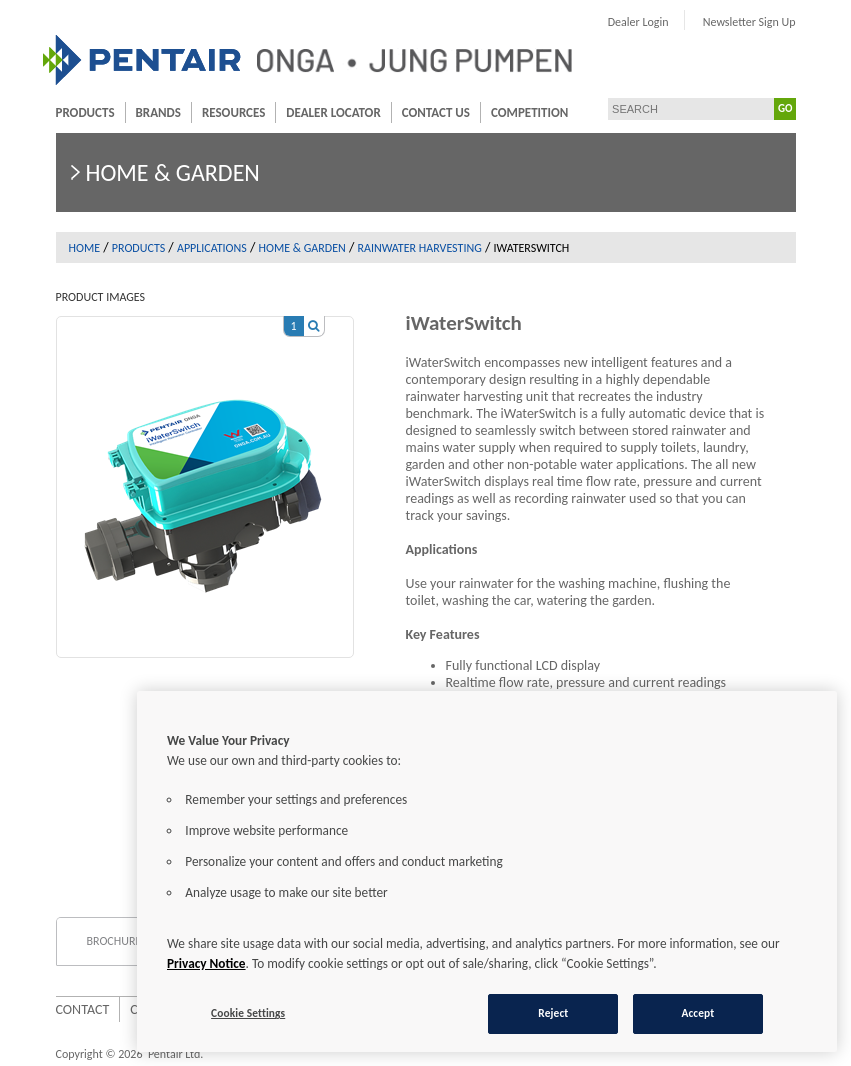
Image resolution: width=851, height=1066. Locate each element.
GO (785, 108)
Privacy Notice (206, 963)
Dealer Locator (333, 112)
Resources (233, 112)
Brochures (117, 941)
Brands (158, 112)
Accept (697, 1013)
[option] (205, 477)
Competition (529, 112)
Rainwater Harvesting (420, 248)
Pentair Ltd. (175, 1054)
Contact (83, 1009)
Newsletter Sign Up (749, 22)
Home (85, 248)
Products (85, 112)
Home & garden (302, 248)
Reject (553, 1013)
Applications (212, 248)
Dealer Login (638, 22)
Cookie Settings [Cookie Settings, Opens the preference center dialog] (248, 1013)
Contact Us (436, 112)
